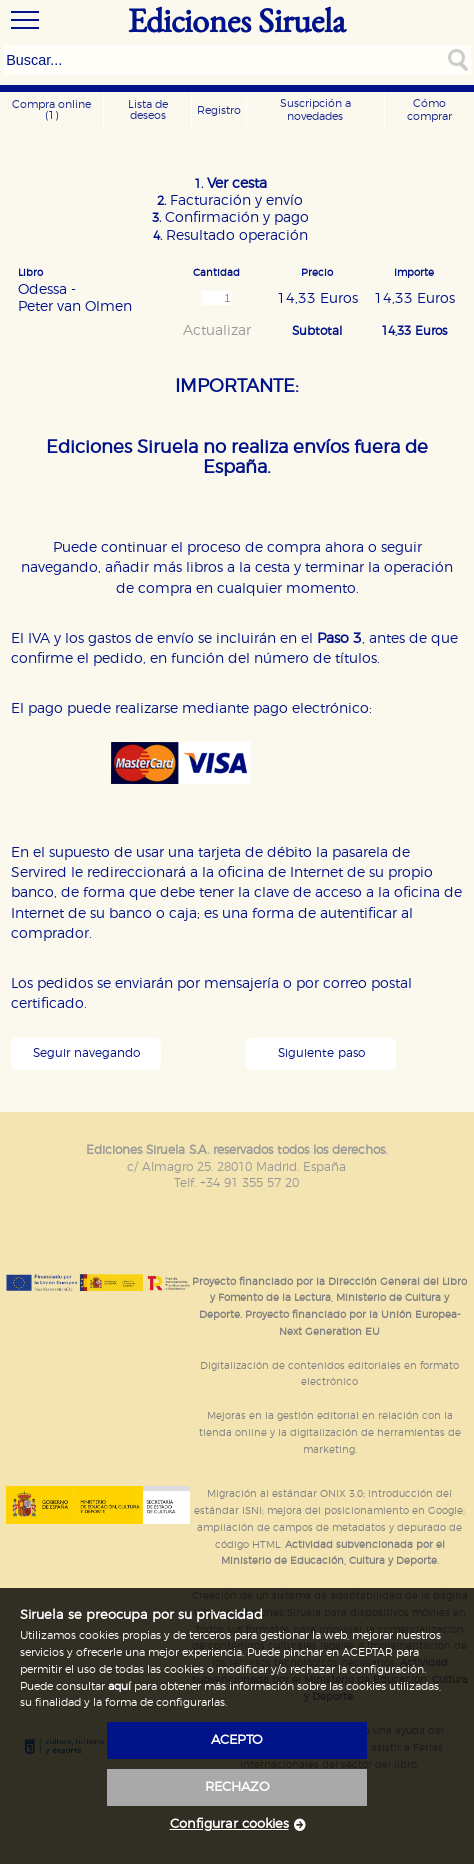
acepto (237, 1740)
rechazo (237, 1787)
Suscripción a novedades (315, 110)
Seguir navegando (86, 1053)
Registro (219, 110)
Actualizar (217, 331)
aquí (119, 1686)
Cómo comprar (429, 110)
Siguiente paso (321, 1053)
